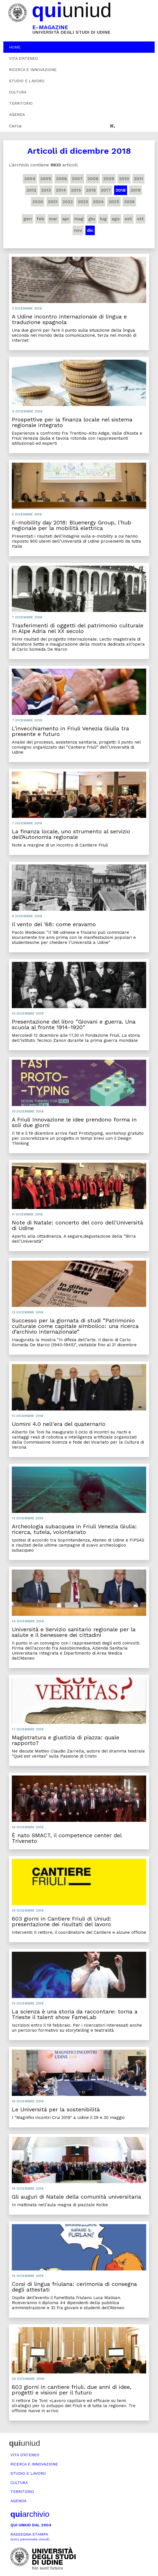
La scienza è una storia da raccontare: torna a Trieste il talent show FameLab (74, 2014)
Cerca (15, 126)
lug (103, 218)
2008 (92, 178)
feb (40, 218)
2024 (98, 201)
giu (91, 218)
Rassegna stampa (29, 2536)
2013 (46, 190)
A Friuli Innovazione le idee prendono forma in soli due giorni (74, 1122)
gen (27, 218)
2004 (29, 178)
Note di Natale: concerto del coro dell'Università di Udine (77, 1225)
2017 (106, 190)
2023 (83, 201)
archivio (29, 2514)
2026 (129, 201)
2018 (121, 190)
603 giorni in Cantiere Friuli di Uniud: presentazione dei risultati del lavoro (61, 1921)
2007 (77, 178)
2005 (45, 178)
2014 (61, 190)
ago (116, 218)
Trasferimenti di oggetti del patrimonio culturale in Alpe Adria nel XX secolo (77, 628)
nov (78, 230)
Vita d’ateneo (23, 58)
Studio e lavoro (26, 81)
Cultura (17, 92)
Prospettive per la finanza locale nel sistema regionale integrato (72, 422)
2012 (31, 190)
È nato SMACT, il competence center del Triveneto (66, 1838)
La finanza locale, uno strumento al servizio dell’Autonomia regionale (71, 834)
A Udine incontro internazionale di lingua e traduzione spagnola (69, 319)
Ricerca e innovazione (33, 69)
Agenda (17, 114)
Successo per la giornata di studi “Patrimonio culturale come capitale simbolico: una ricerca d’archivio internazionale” (75, 1326)
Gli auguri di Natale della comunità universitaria (76, 2196)
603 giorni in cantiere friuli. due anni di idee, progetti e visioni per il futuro (71, 2390)
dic (90, 230)
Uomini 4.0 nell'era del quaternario (58, 1424)
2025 (114, 201)
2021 (53, 201)
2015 (76, 190)
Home (15, 47)
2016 (91, 190)
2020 (37, 201)
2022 (67, 201)
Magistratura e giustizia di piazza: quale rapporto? (65, 1740)
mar (53, 218)
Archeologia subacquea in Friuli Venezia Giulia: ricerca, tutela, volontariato (74, 1529)
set (128, 218)
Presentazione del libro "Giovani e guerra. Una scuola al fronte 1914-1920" (74, 1024)
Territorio (21, 103)
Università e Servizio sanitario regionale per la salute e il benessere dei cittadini (74, 1632)
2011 (138, 178)
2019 (135, 190)
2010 (124, 178)
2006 (61, 178)
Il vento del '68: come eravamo (54, 924)
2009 (108, 178)
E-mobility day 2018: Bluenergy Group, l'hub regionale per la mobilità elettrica (71, 525)
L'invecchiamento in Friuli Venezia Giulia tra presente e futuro (70, 731)
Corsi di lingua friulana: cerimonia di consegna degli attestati (74, 2287)
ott (140, 218)
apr (65, 218)
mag (78, 218)
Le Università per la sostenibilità (56, 2109)
